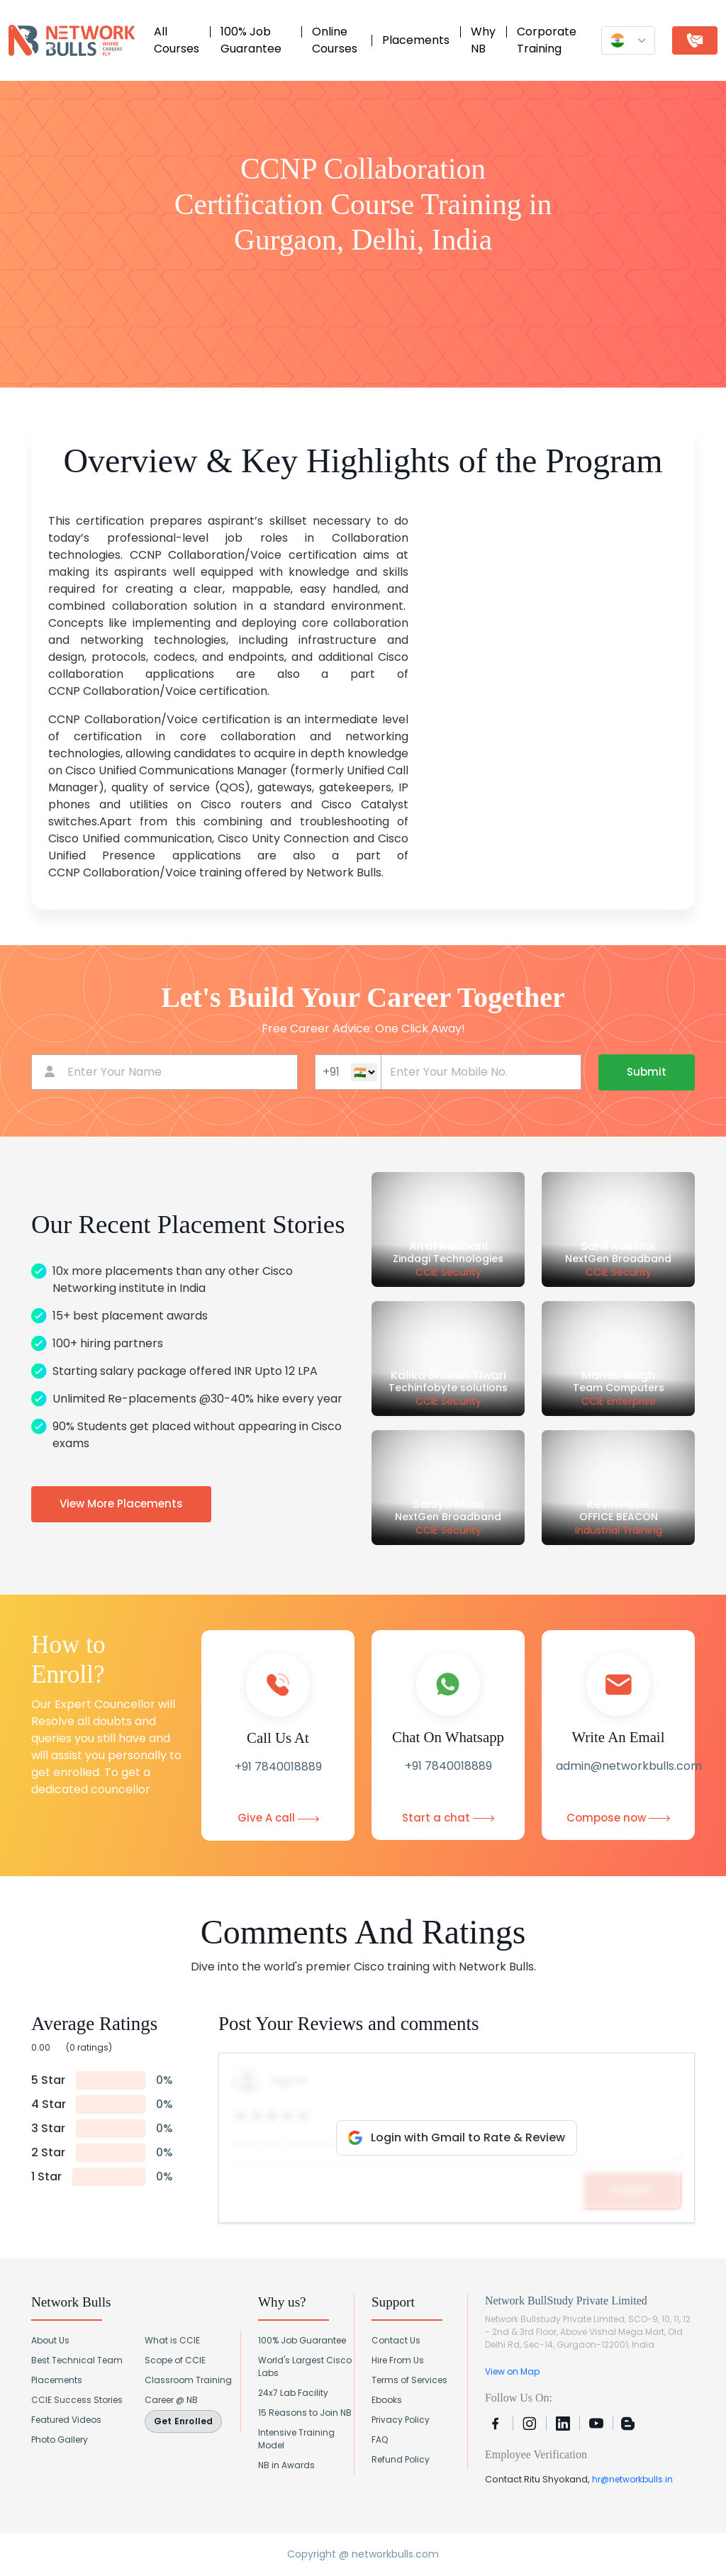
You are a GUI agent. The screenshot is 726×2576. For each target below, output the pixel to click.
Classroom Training (188, 2380)
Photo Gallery (59, 2439)
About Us (50, 2340)
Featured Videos (66, 2420)
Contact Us (396, 2340)
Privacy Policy (401, 2420)
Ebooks (387, 2400)
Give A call (278, 1817)
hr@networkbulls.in (632, 2479)
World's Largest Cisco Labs (305, 2366)
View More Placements (121, 1503)
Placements (415, 40)
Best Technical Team (77, 2360)
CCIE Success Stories (77, 2400)
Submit (646, 1071)
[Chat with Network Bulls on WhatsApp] (687, 2537)
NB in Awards (286, 2465)
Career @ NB (171, 2400)
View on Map (512, 2371)
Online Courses (334, 40)
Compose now (618, 1817)
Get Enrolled (183, 2421)
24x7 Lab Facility (293, 2393)
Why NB (483, 40)
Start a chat (448, 1817)
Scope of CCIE (175, 2360)
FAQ (380, 2439)
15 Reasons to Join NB (305, 2413)
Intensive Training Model (296, 2438)
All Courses (176, 40)
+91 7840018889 (278, 1766)
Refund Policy (401, 2459)
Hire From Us (398, 2360)
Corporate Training (546, 40)
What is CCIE (172, 2340)
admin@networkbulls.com (629, 1766)
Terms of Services (409, 2380)
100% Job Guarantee (250, 40)
